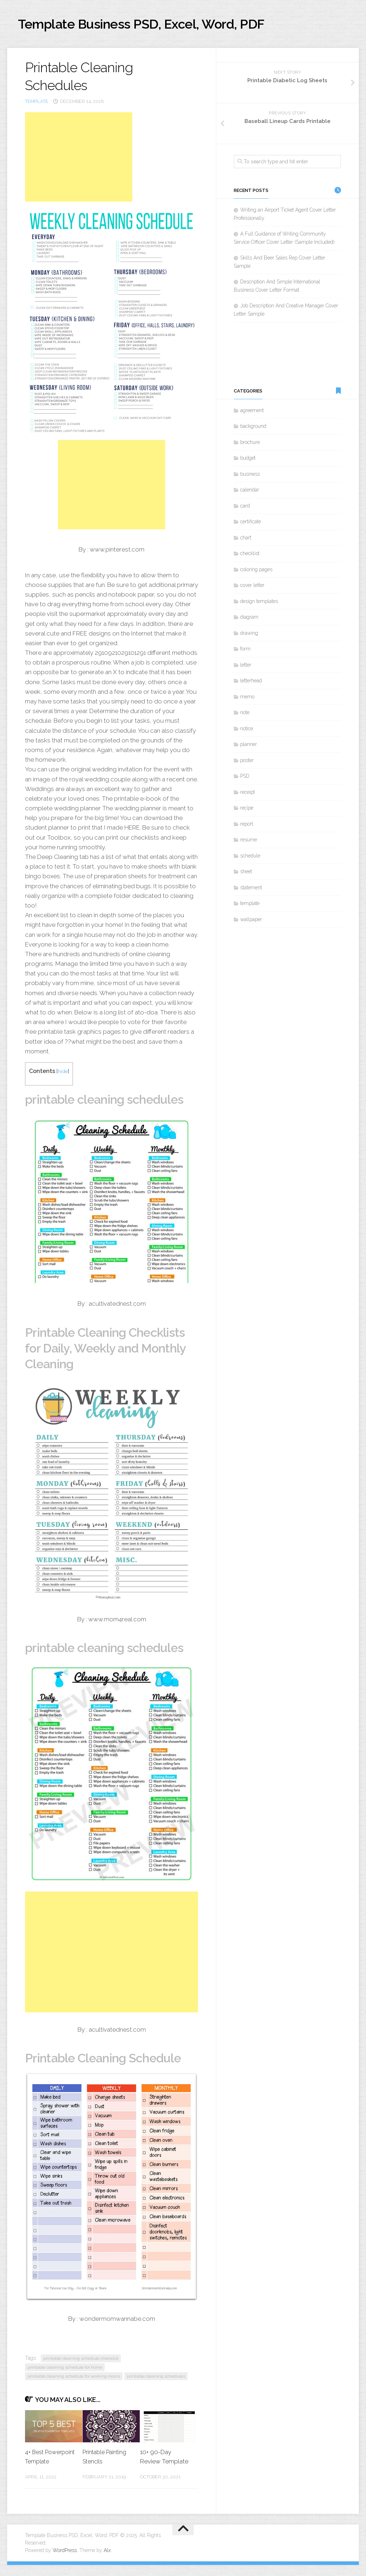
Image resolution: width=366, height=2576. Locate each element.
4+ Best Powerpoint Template (41, 2463)
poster (247, 762)
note (244, 714)
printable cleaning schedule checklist (80, 2360)
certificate (250, 523)
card (245, 508)
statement (251, 890)
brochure (250, 444)
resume (248, 842)
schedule (250, 858)
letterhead (251, 683)
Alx (107, 2561)
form (245, 651)
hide (63, 1073)
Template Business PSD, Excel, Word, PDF (161, 25)
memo (247, 699)
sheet (246, 873)
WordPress (65, 2561)
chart (245, 540)
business (250, 476)
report (246, 826)
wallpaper (251, 921)
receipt (247, 794)
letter (245, 667)
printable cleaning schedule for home (65, 2369)
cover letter (252, 587)
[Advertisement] (78, 158)
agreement (252, 412)
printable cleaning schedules (156, 2377)
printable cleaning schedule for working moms (74, 2377)
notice (246, 730)
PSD (244, 778)
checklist (249, 555)
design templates (259, 603)
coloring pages (256, 571)
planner (248, 746)
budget (248, 460)
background (253, 428)
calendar (249, 492)
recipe (246, 810)
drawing (249, 635)
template (36, 103)
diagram (249, 619)
